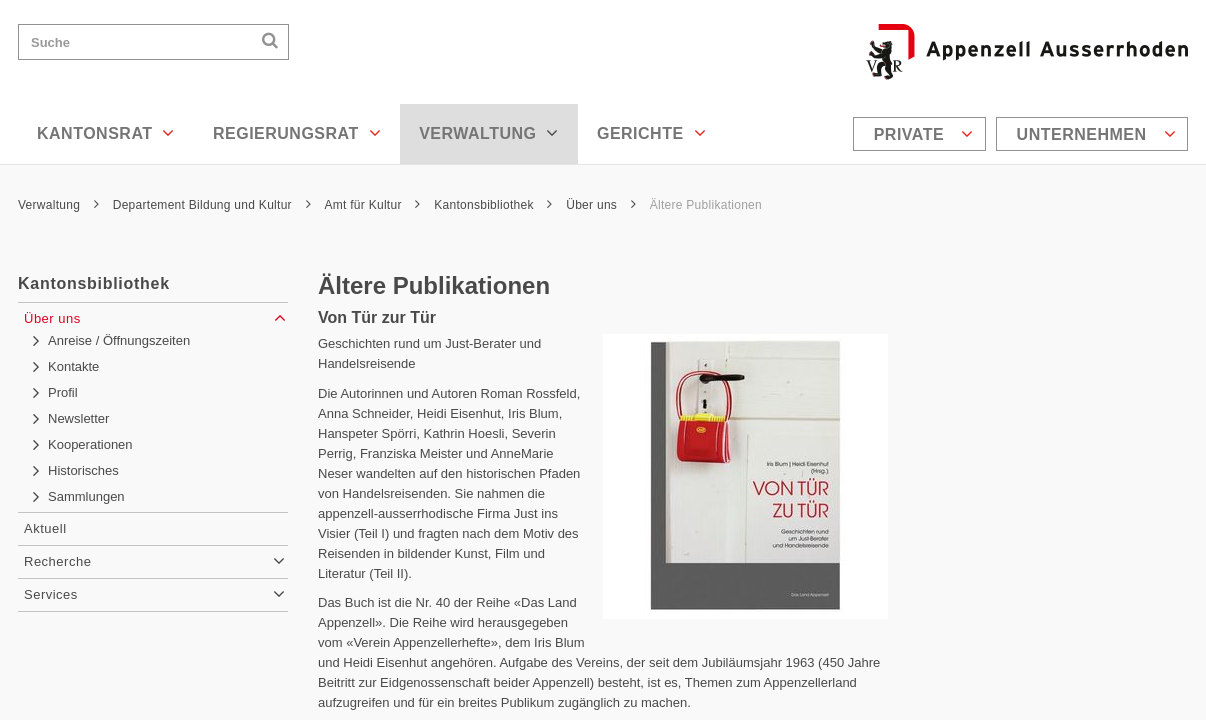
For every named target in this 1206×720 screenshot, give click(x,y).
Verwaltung (489, 133)
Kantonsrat (106, 133)
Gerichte (651, 133)
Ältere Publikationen (706, 205)
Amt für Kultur (372, 205)
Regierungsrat (297, 133)
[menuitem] (922, 134)
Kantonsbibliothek (493, 205)
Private (924, 134)
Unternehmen (1096, 134)
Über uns (601, 205)
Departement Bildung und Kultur (212, 205)
